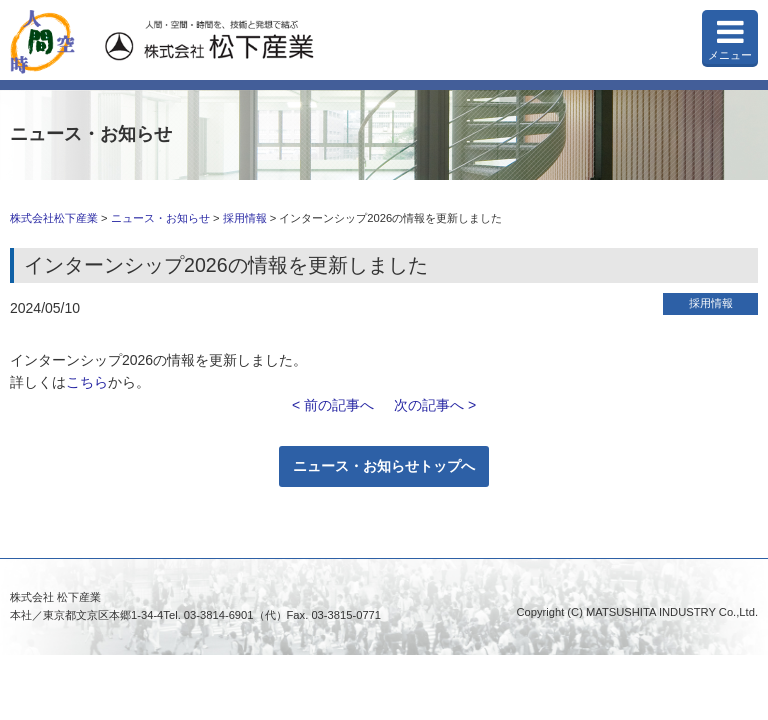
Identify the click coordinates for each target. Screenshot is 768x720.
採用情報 (245, 218)
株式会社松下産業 (54, 218)
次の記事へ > (435, 405)
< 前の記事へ (333, 405)
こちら (87, 382)
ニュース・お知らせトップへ (384, 466)
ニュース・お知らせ (160, 218)
